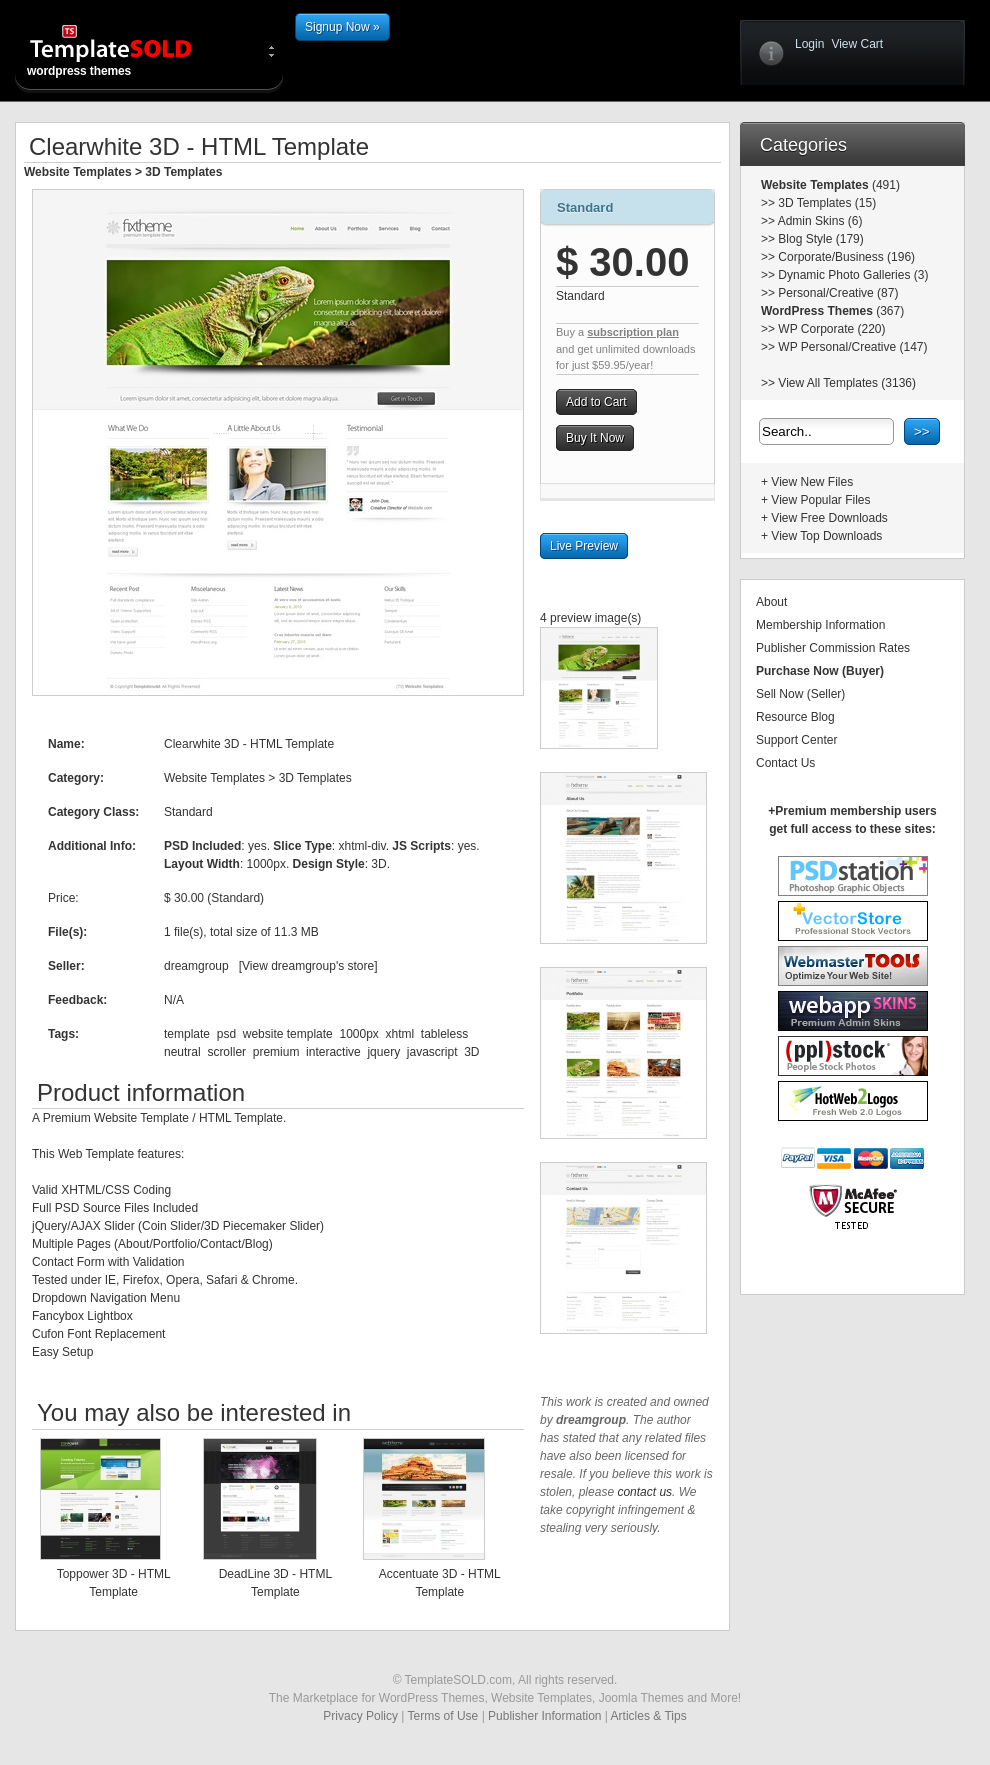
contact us (644, 1492)
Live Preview (584, 546)
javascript (432, 1052)
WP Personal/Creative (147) (852, 347)
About (771, 602)
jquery (383, 1052)
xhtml (400, 1034)
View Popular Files (820, 500)
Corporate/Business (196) (846, 257)
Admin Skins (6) (820, 221)
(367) (888, 311)
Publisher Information (544, 1716)
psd (226, 1034)
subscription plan (633, 332)
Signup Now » (342, 27)
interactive (333, 1052)
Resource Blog (795, 717)
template (187, 1034)
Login (809, 44)
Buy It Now (595, 438)
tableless (444, 1034)
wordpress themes (127, 50)
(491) (884, 185)
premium (276, 1052)
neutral (182, 1052)
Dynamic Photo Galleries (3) (853, 275)
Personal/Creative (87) (838, 293)
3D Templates (183, 172)
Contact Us (785, 763)
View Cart (857, 44)
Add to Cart (596, 402)
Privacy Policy (360, 1716)
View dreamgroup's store (308, 966)
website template (288, 1034)
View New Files (812, 482)
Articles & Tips (649, 1716)
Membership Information (820, 625)
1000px (358, 1034)
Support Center (796, 740)
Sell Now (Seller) (800, 694)
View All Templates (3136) (847, 383)
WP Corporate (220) (831, 329)
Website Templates (78, 172)
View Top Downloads (826, 536)
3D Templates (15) (827, 203)
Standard (585, 207)
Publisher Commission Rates (833, 648)
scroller (226, 1052)
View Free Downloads (829, 518)
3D (471, 1052)
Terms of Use (443, 1716)
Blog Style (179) (820, 239)
